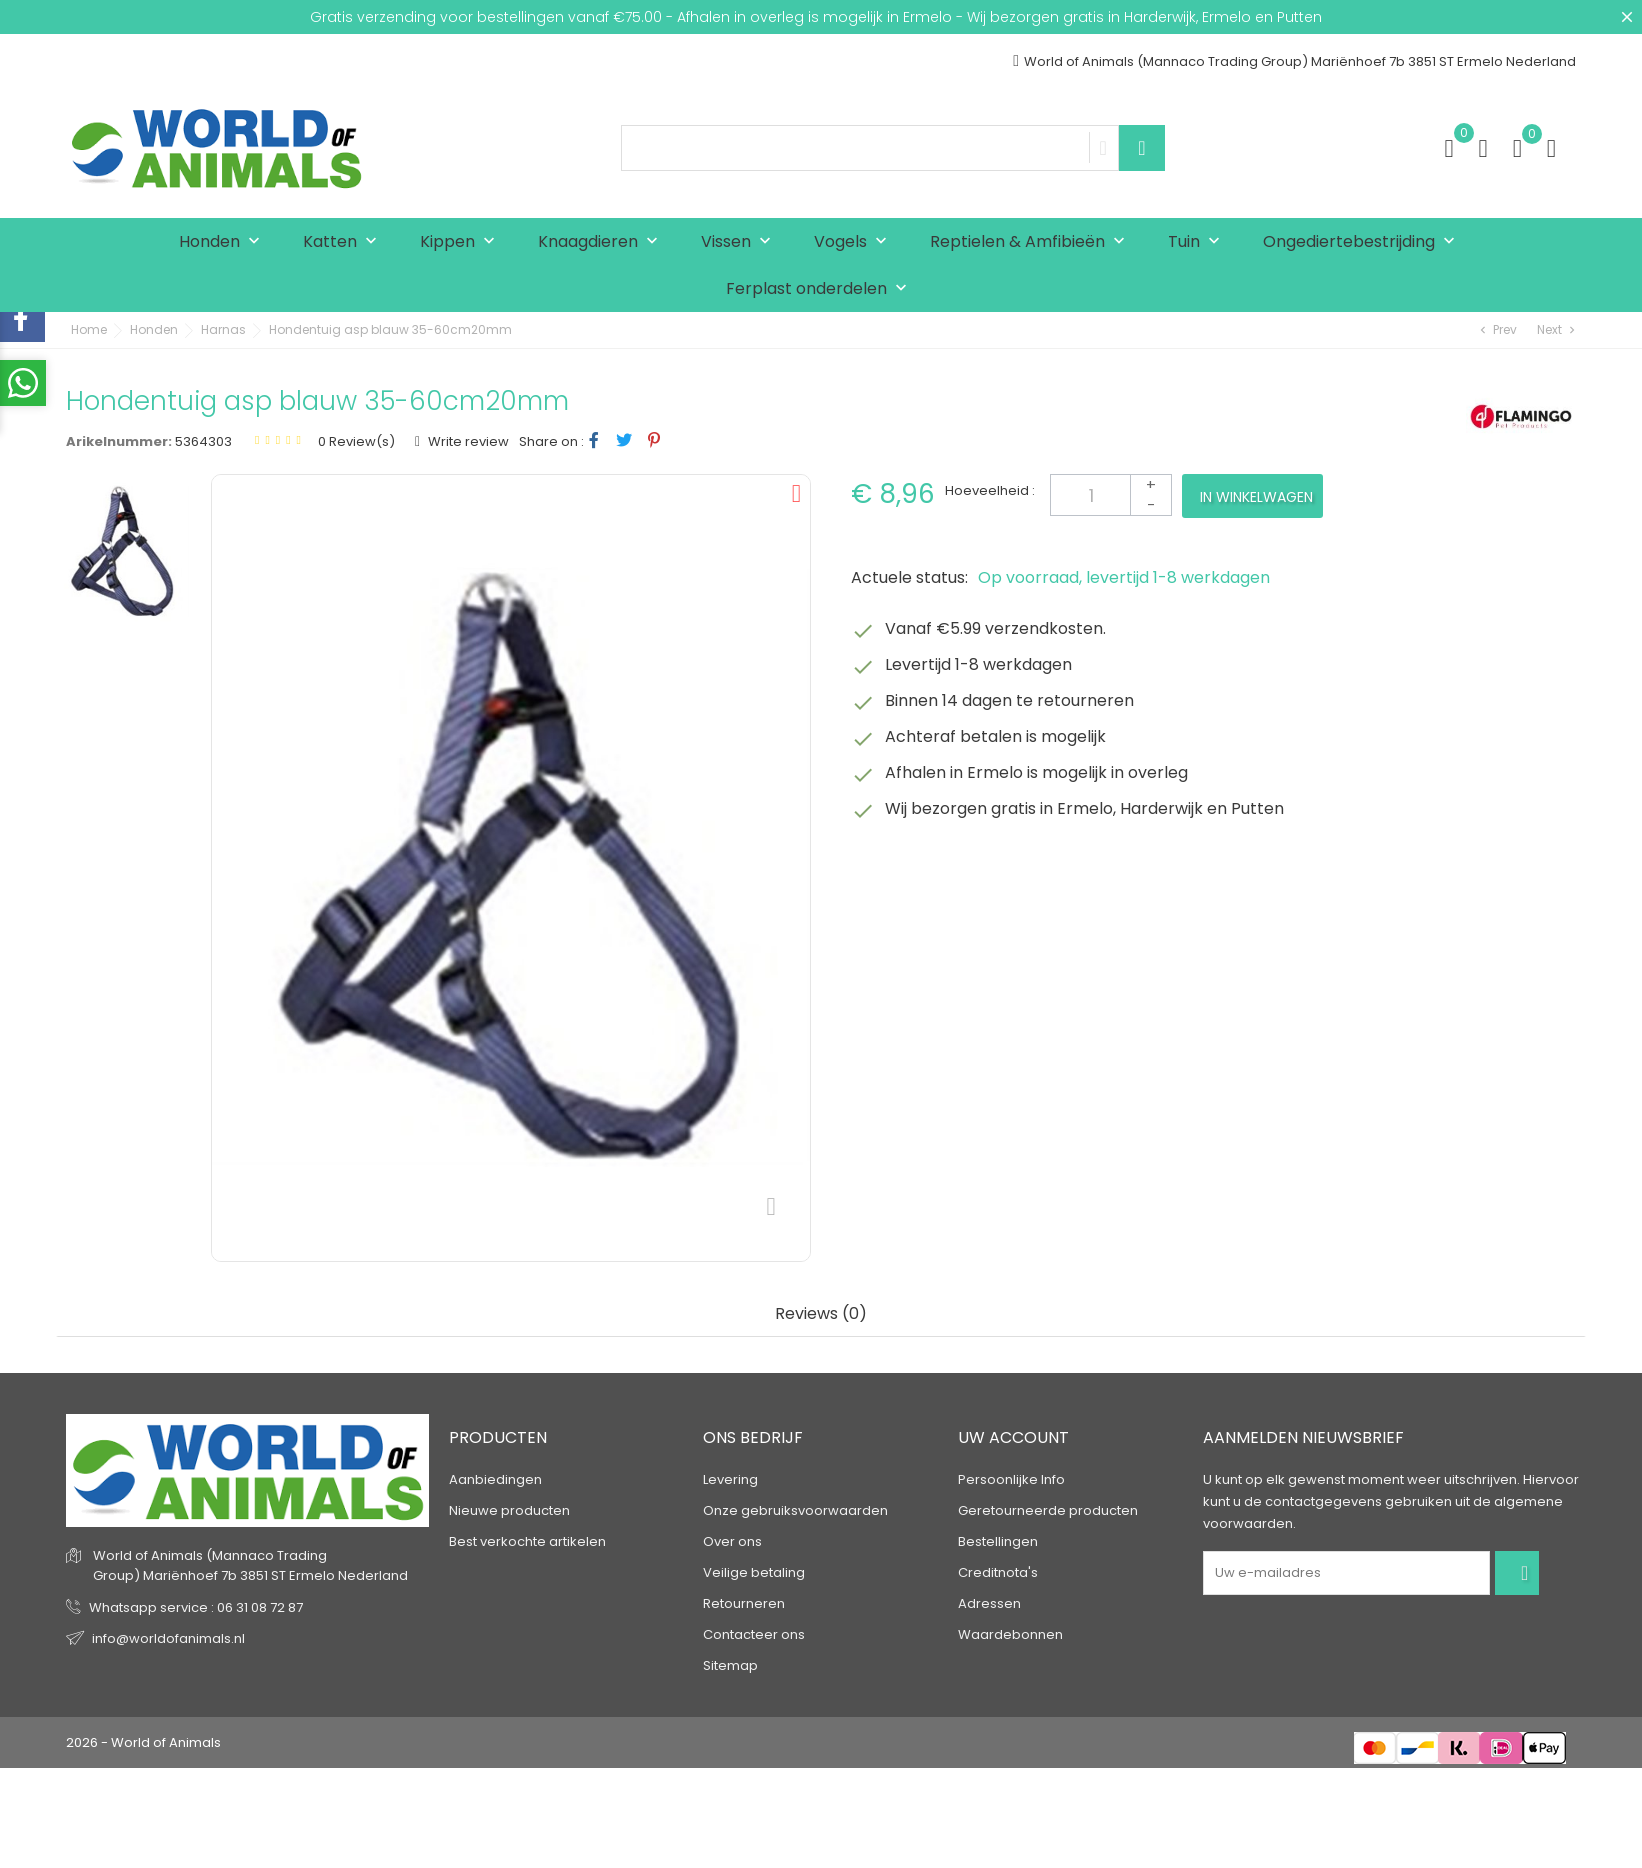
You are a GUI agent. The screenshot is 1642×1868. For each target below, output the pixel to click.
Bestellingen (998, 1541)
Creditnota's (998, 1572)
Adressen (989, 1603)
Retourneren (744, 1603)
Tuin (1198, 242)
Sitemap (730, 1665)
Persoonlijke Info (1011, 1479)
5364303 (203, 441)
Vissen (740, 242)
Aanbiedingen (495, 1479)
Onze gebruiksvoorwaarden (795, 1510)
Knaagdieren (602, 242)
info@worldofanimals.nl (168, 1638)
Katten (344, 242)
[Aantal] (1111, 495)
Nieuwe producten (509, 1510)
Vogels (855, 242)
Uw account (1013, 1437)
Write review (467, 441)
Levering (730, 1479)
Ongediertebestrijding (1363, 242)
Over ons (732, 1541)
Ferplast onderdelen (821, 289)
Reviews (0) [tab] (821, 1314)
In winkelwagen (1256, 497)
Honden (224, 242)
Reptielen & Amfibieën (1032, 242)
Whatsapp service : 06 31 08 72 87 (196, 1607)
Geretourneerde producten (1048, 1510)
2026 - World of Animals (143, 1742)
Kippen (462, 242)
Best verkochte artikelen (527, 1541)
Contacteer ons (754, 1634)
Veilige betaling (754, 1572)
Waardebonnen (1010, 1634)
